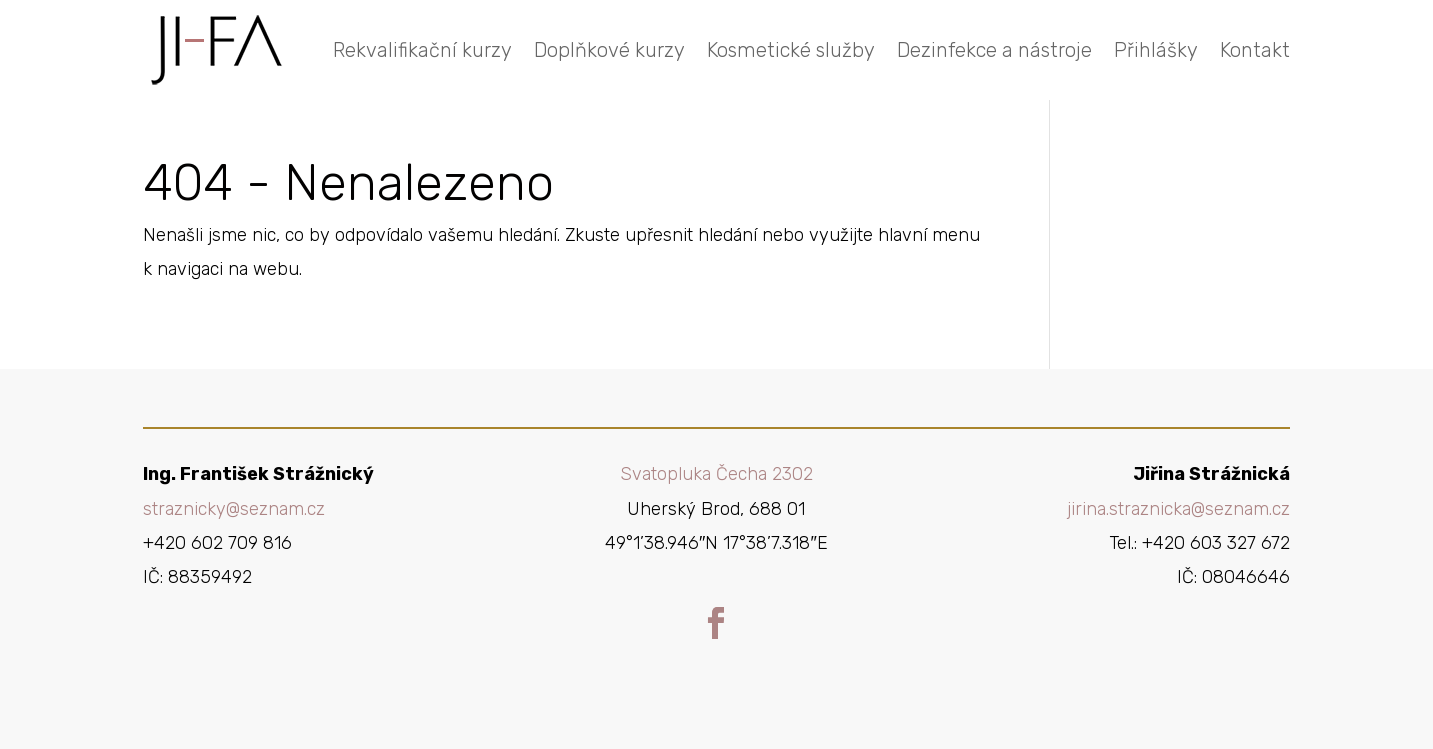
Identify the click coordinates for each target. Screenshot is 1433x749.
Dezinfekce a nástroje (994, 50)
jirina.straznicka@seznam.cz (1178, 509)
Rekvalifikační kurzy (422, 50)
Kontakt (1255, 50)
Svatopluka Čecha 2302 (716, 474)
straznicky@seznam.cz (234, 509)
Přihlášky (1156, 50)
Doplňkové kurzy (609, 50)
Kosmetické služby (791, 50)
